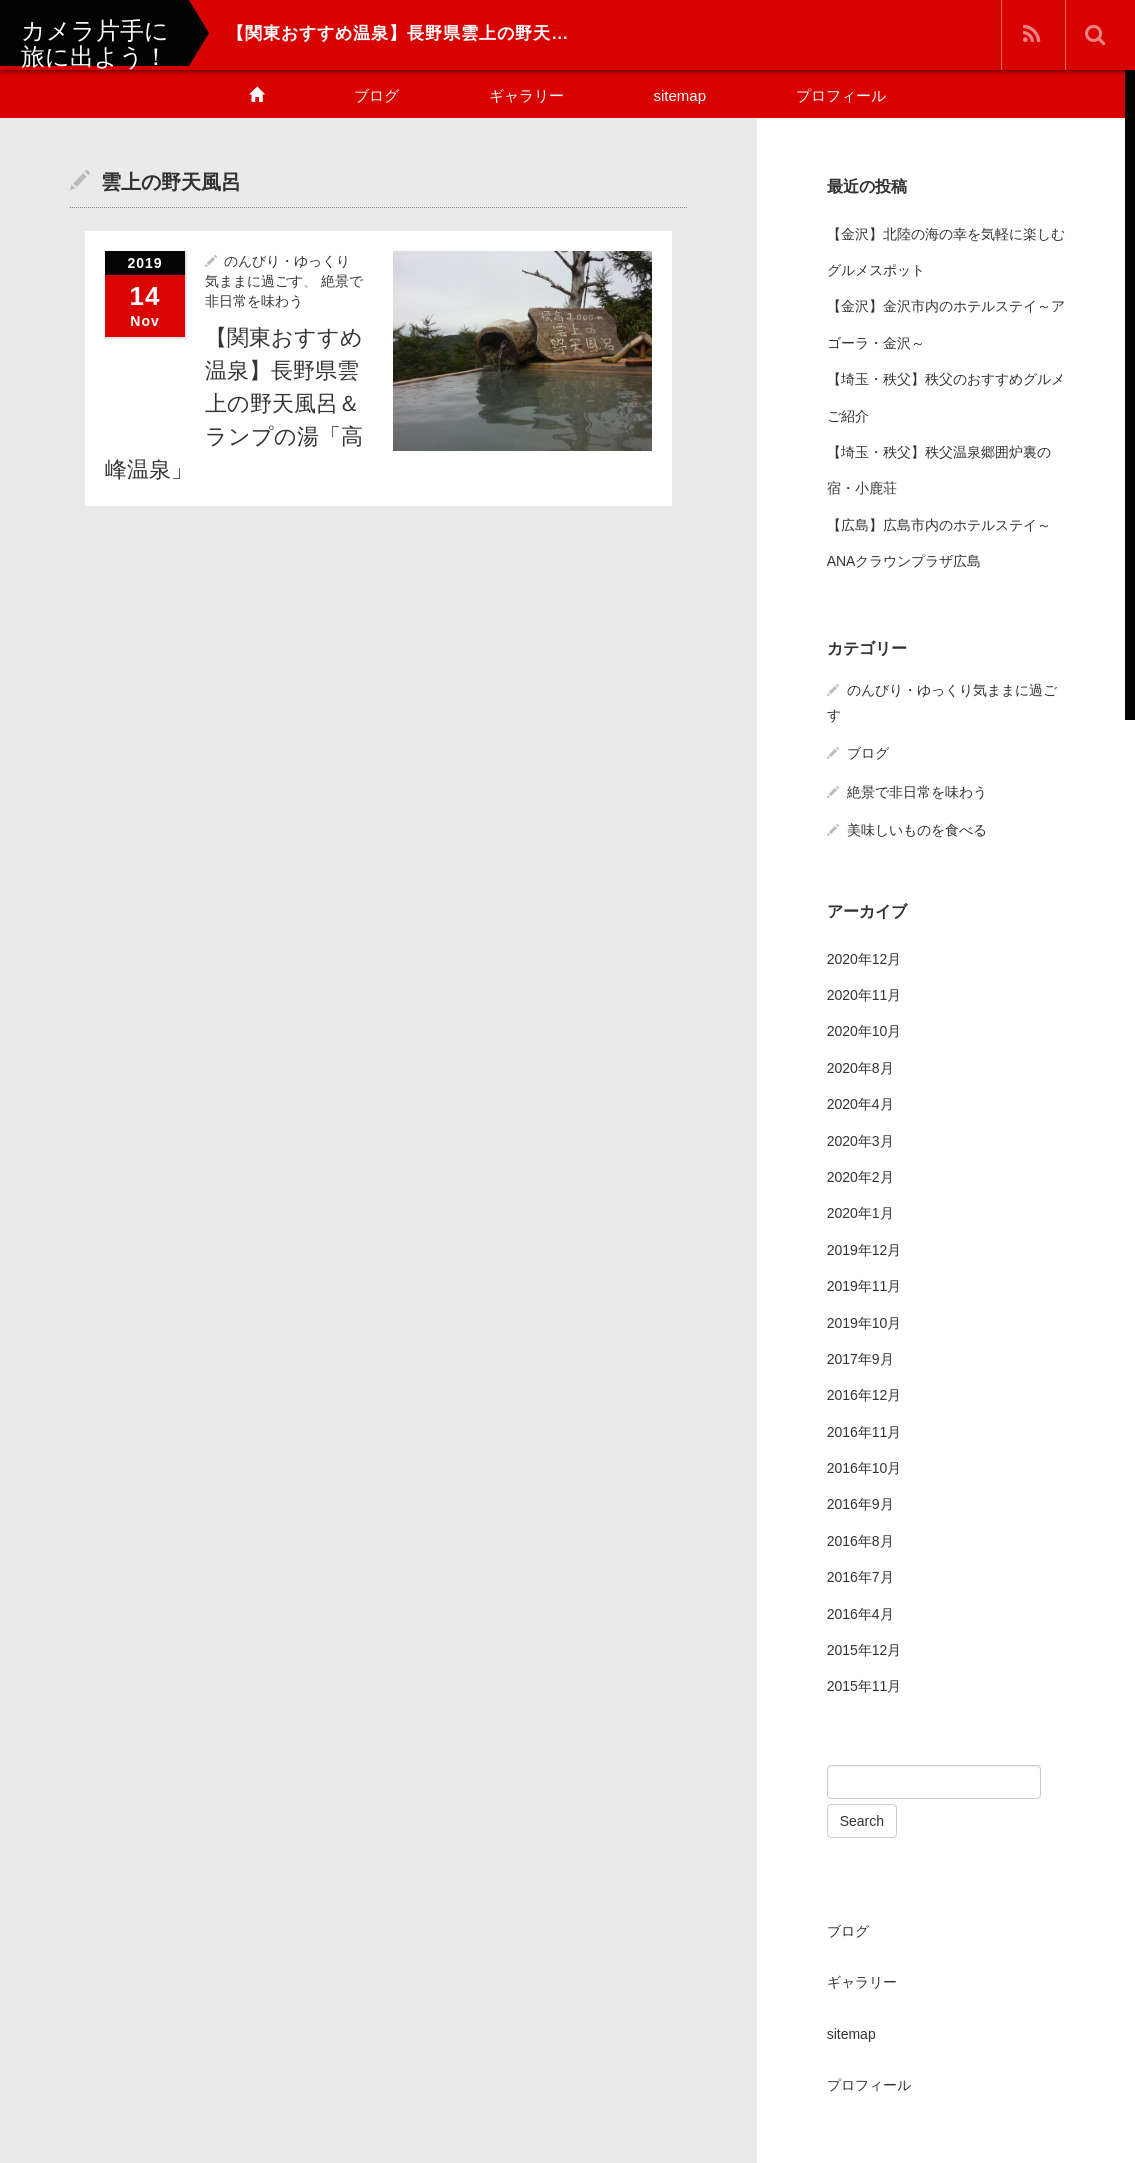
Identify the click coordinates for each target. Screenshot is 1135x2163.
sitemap (680, 95)
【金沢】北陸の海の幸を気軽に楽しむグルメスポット (946, 252)
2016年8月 (860, 1541)
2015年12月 (864, 1650)
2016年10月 (864, 1468)
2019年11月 (864, 1286)
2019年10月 (864, 1323)
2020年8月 (860, 1068)
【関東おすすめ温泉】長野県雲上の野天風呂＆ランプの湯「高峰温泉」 (234, 403)
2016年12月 (864, 1395)
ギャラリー (526, 95)
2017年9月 (860, 1359)
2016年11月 (864, 1432)
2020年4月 (860, 1104)
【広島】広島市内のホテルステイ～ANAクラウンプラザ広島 (939, 543)
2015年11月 (864, 1686)
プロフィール (841, 95)
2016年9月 (860, 1504)
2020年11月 (864, 995)
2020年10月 (864, 1031)
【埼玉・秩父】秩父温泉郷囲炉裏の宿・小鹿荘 (939, 470)
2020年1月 (860, 1213)
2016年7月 (860, 1577)
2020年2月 (860, 1177)
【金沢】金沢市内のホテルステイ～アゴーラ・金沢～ (946, 324)
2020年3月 (860, 1141)
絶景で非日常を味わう (917, 792)
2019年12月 (864, 1250)
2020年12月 (864, 959)
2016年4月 (860, 1614)
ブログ (376, 95)
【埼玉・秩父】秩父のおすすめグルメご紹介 (946, 397)
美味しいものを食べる (917, 830)
